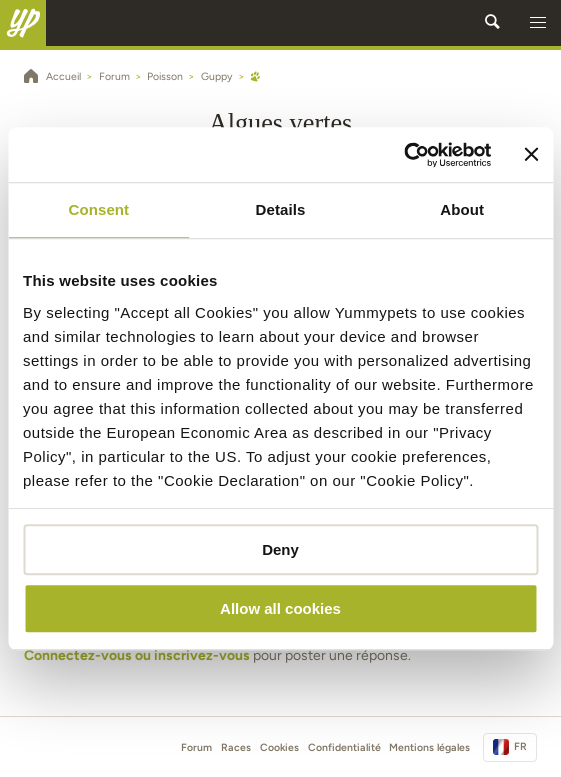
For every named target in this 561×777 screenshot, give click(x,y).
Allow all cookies (280, 608)
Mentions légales (429, 747)
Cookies (279, 747)
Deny (280, 549)
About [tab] (462, 209)
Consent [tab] (98, 209)
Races (236, 747)
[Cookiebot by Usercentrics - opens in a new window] (404, 155)
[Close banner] (531, 155)
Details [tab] (281, 209)
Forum (196, 747)
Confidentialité (344, 747)
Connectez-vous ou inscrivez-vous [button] (137, 655)
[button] (538, 23)
